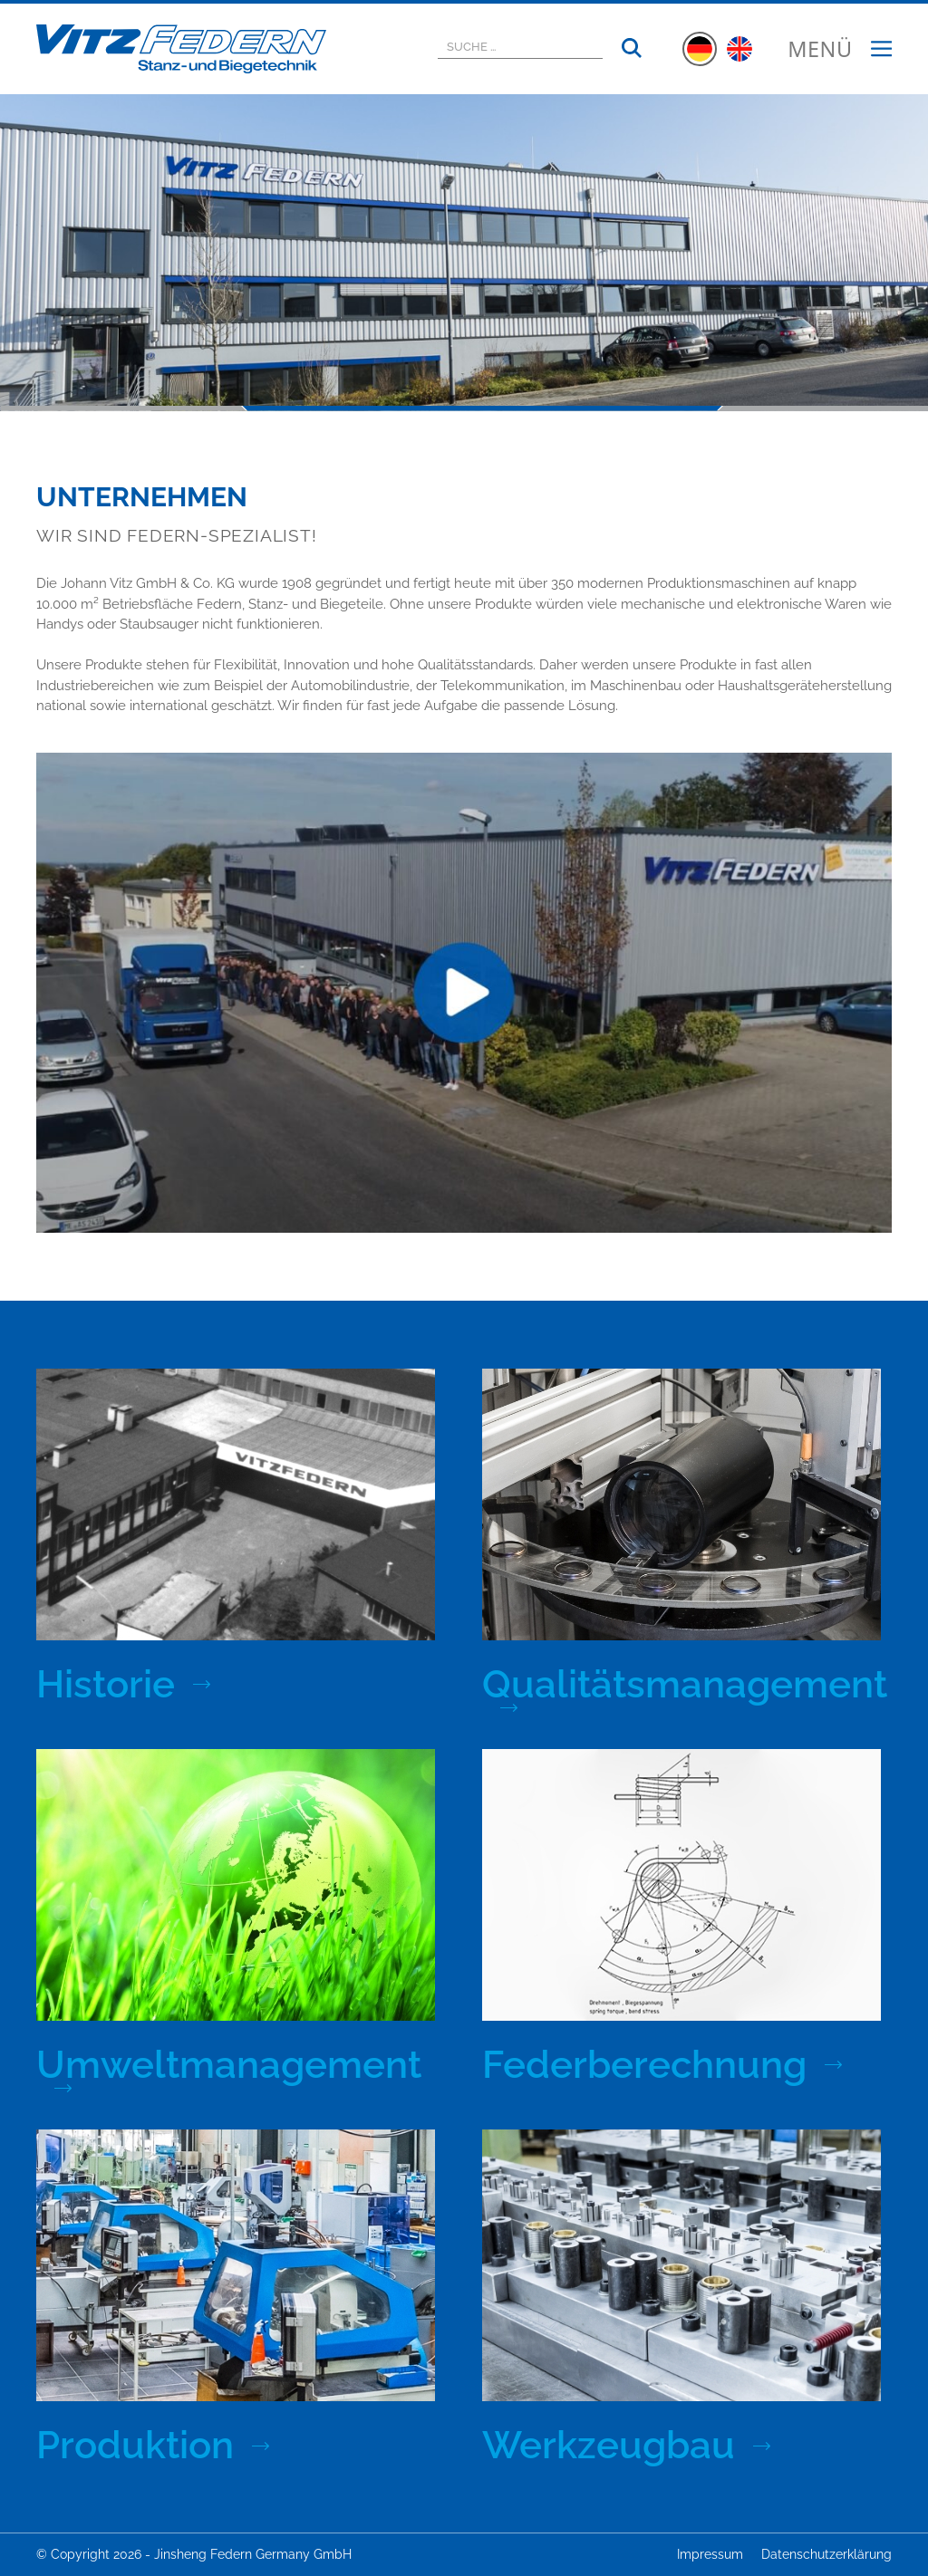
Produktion (135, 2446)
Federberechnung (644, 2065)
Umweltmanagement (228, 2066)
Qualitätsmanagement (684, 1686)
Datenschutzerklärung (826, 2554)
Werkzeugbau (608, 2446)
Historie (105, 1685)
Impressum (710, 2554)
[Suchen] (632, 49)
